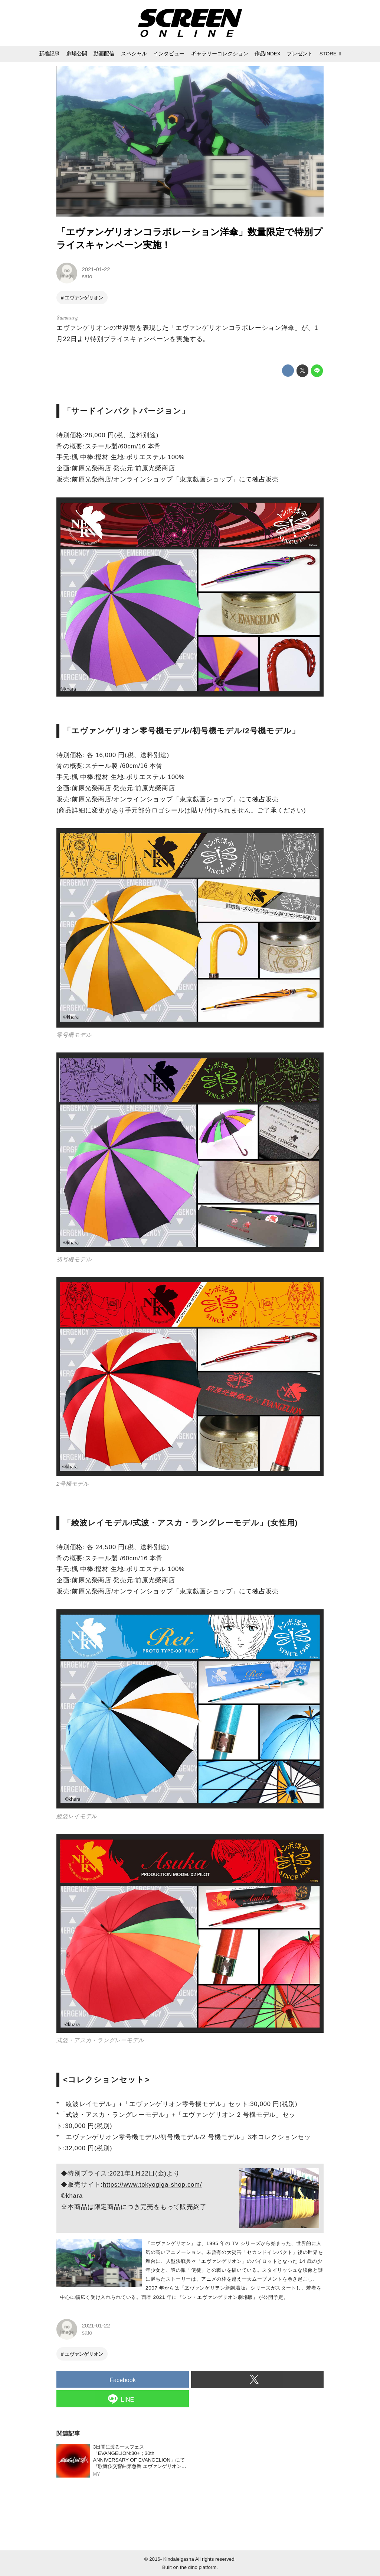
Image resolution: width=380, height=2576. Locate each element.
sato (87, 276)
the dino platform (198, 2567)
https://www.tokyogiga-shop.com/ (152, 2184)
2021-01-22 (96, 269)
